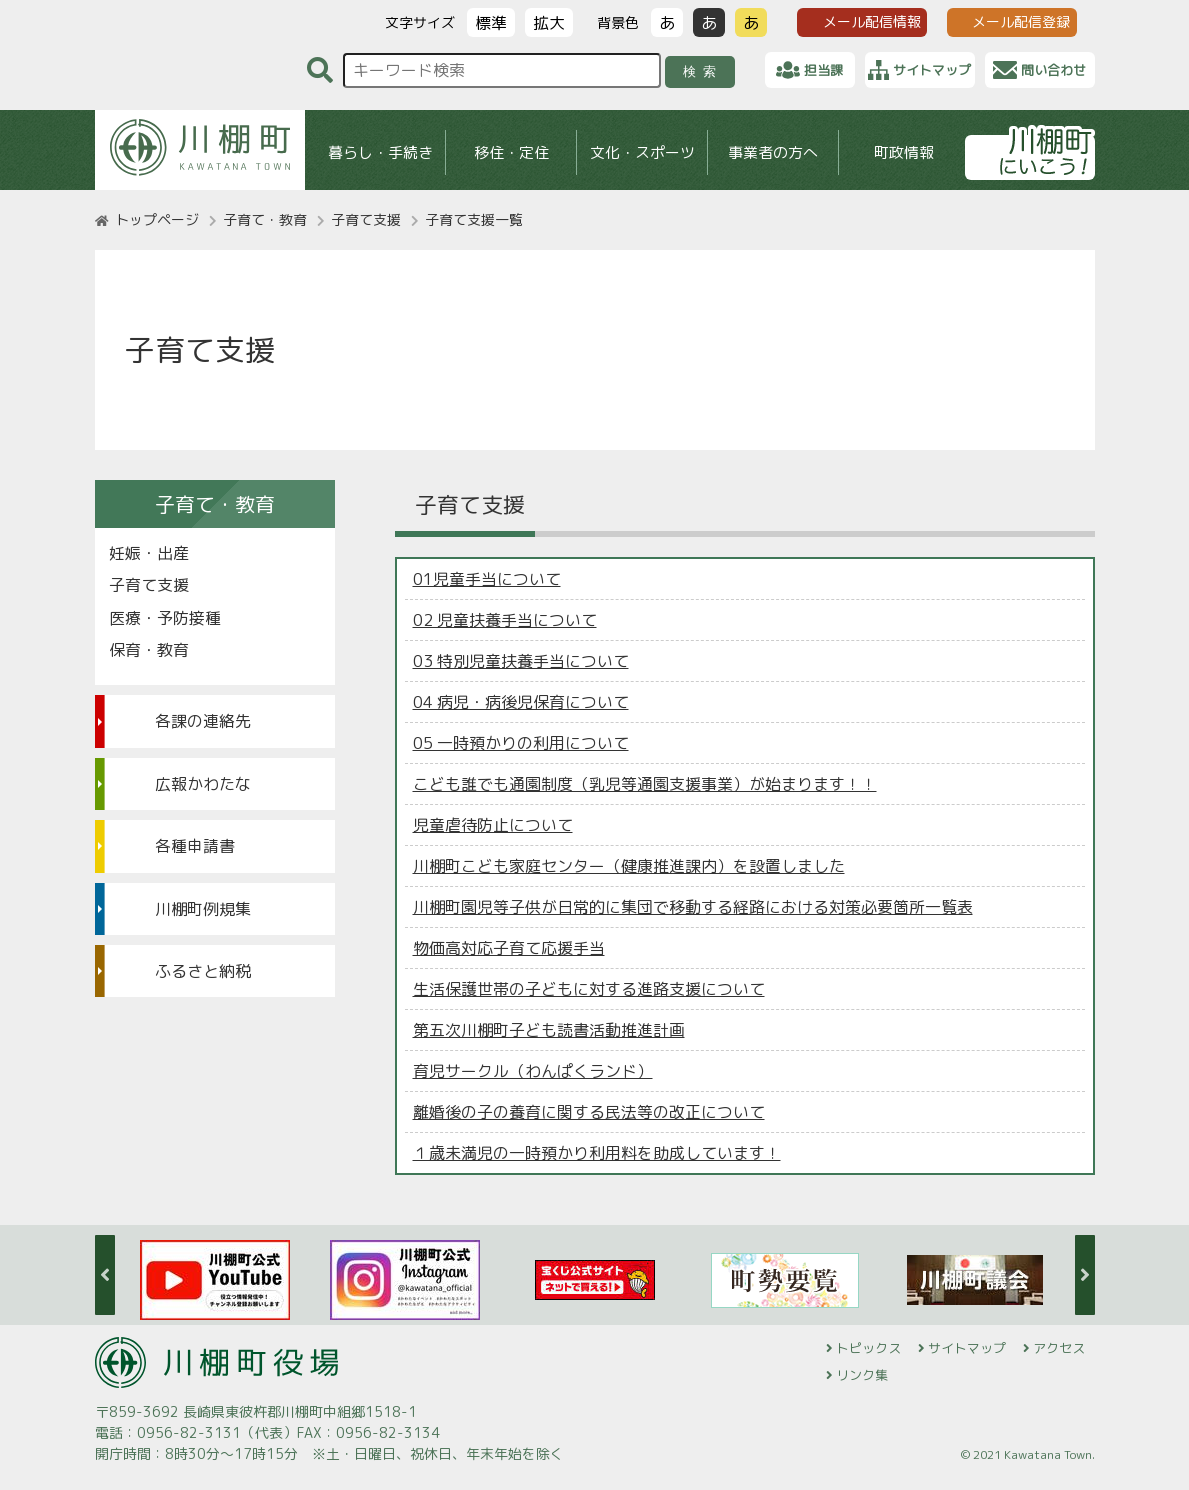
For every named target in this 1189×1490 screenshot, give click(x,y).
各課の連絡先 (203, 721)
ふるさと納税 (203, 971)
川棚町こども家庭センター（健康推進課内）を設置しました (629, 866)
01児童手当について (487, 579)
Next (1085, 1275)
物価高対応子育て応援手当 (509, 948)
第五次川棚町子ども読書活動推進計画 (549, 1030)
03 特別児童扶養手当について (521, 661)
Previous (105, 1275)
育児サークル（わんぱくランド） (533, 1071)
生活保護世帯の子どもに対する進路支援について (589, 989)
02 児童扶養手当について (505, 620)
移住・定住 (510, 152)
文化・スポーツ (641, 152)
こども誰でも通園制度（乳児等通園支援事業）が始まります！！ (645, 784)
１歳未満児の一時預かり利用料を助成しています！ (597, 1153)
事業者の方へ (773, 152)
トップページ (157, 219)
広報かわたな (203, 784)
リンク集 (862, 1375)
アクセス (1059, 1348)
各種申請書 (195, 846)
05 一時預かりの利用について (521, 743)
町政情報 (904, 152)
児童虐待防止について (493, 825)
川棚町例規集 (203, 909)
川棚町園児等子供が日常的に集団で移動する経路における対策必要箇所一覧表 (693, 907)
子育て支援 (366, 219)
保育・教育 (149, 650)
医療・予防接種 (165, 618)
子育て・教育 (265, 219)
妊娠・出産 (149, 553)
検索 (702, 71)
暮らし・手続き (379, 152)
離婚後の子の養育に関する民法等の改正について (589, 1112)
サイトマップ (967, 1348)
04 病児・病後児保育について (521, 702)
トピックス (868, 1348)
